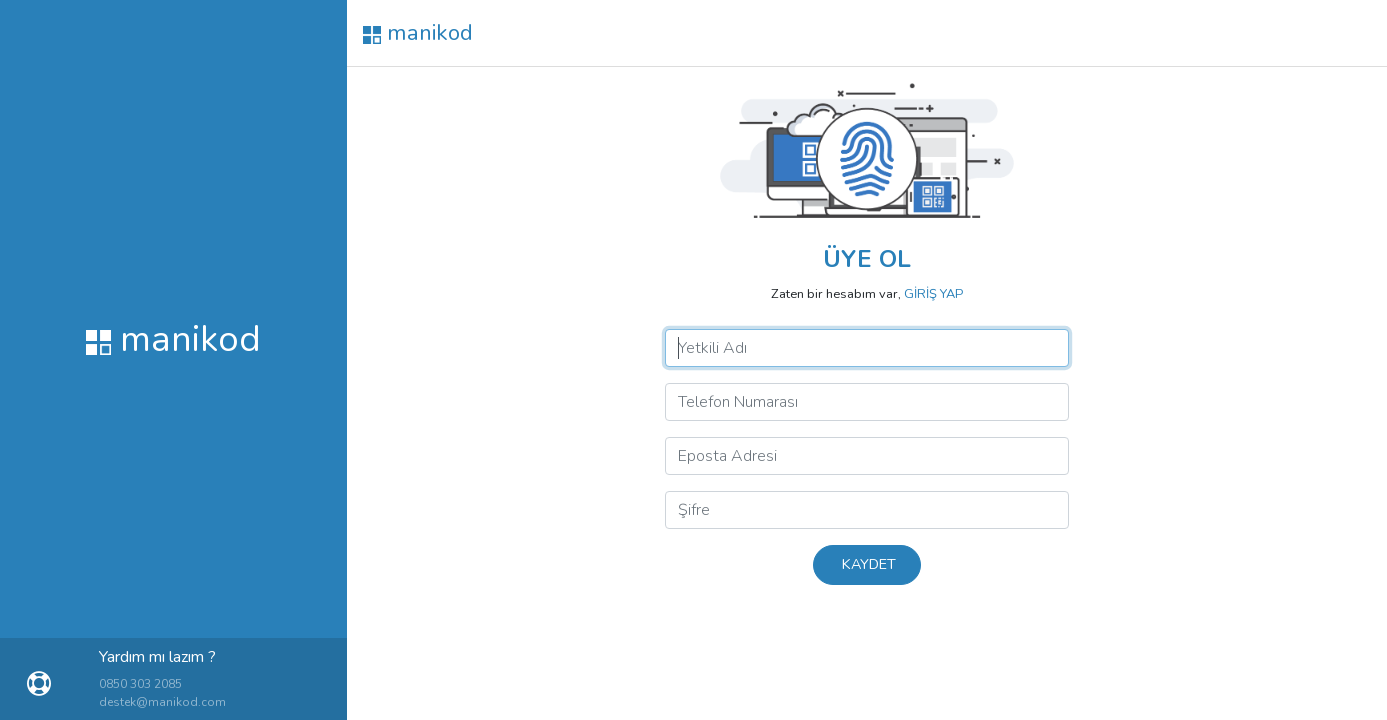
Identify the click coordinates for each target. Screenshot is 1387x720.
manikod (418, 32)
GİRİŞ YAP (933, 294)
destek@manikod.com (162, 702)
